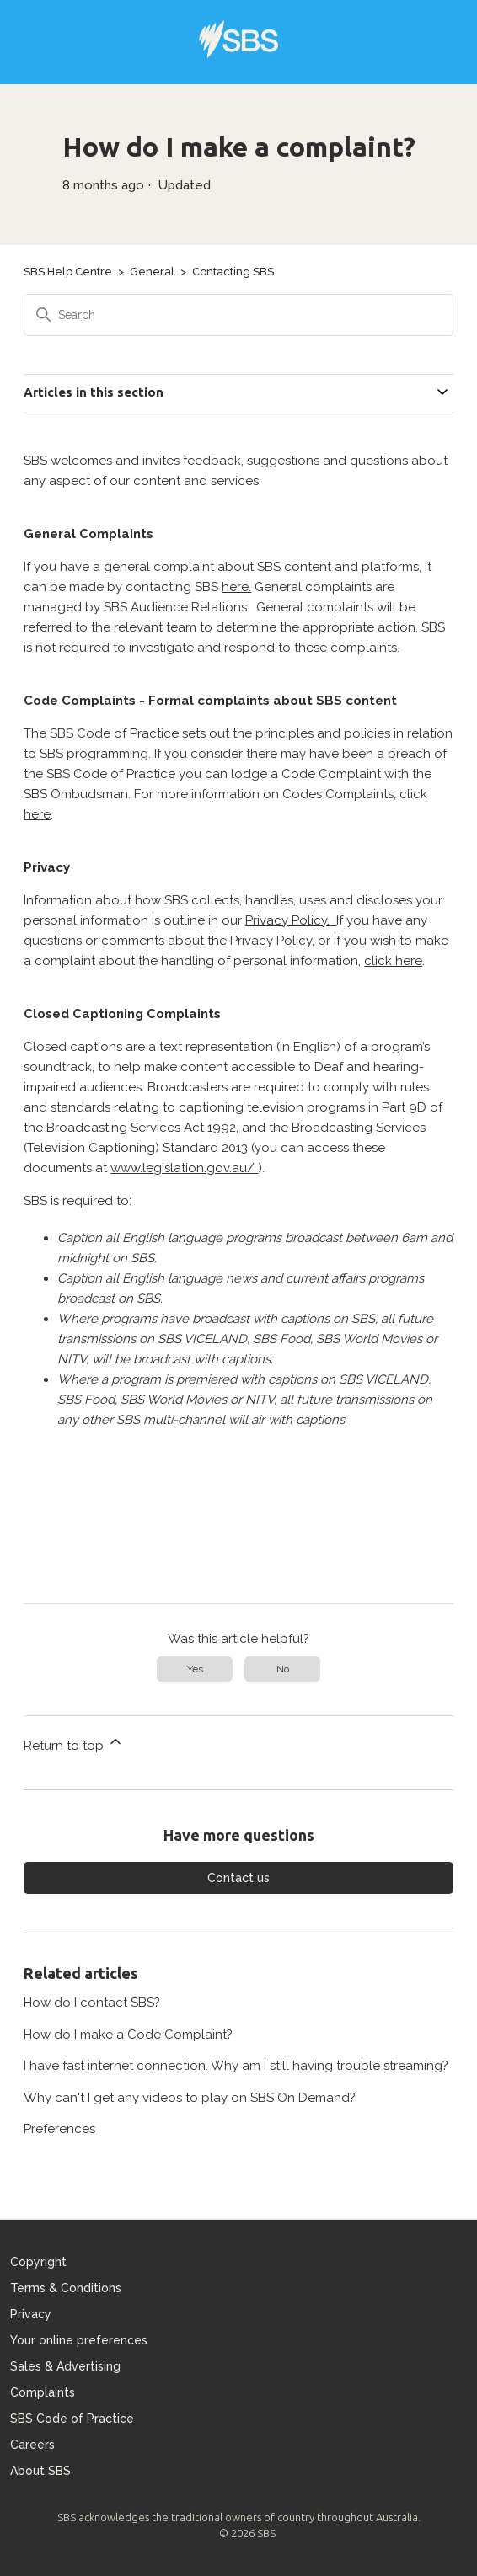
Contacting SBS (233, 271)
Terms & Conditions (65, 2288)
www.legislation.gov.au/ (184, 1168)
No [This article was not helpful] (282, 1669)
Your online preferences (78, 2340)
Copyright (38, 2262)
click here (393, 960)
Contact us (238, 1878)
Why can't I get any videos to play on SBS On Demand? (190, 2097)
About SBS (40, 2470)
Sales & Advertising (65, 2366)
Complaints (42, 2392)
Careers (32, 2444)
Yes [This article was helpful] (195, 1669)
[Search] (238, 315)
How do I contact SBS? (92, 2002)
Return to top (74, 1743)
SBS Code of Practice (114, 733)
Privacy (30, 2314)
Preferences (59, 2128)
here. (236, 587)
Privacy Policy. (290, 920)
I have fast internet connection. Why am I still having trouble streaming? (236, 2065)
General (152, 271)
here (37, 814)
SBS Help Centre (68, 271)
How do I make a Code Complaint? (128, 2034)
